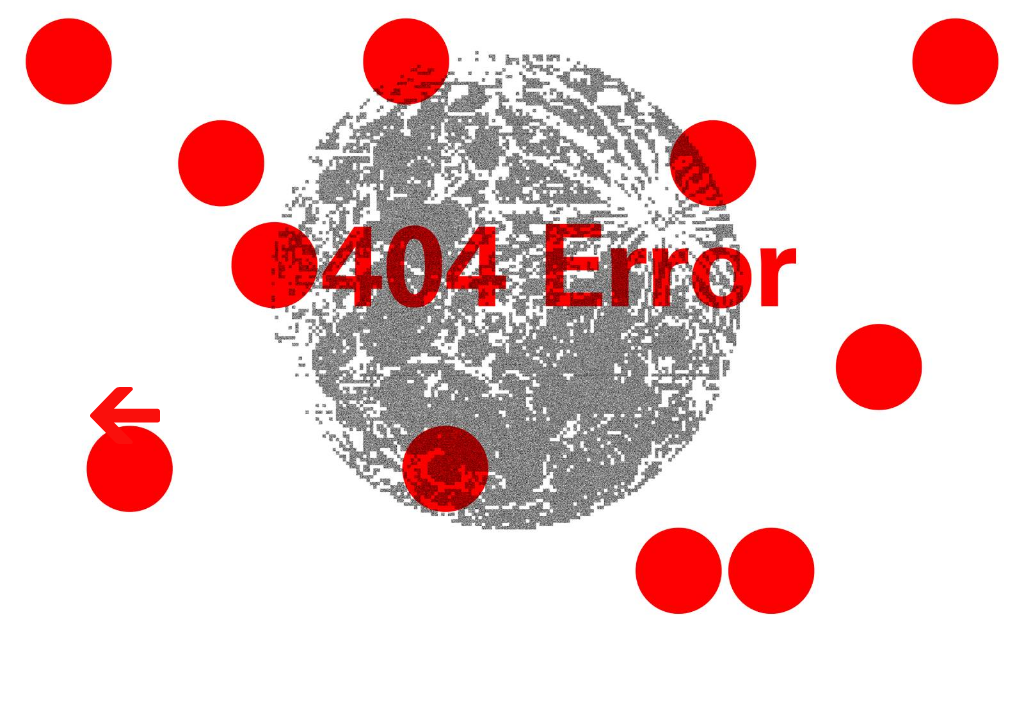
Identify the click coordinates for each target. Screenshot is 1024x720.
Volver (100, 384)
